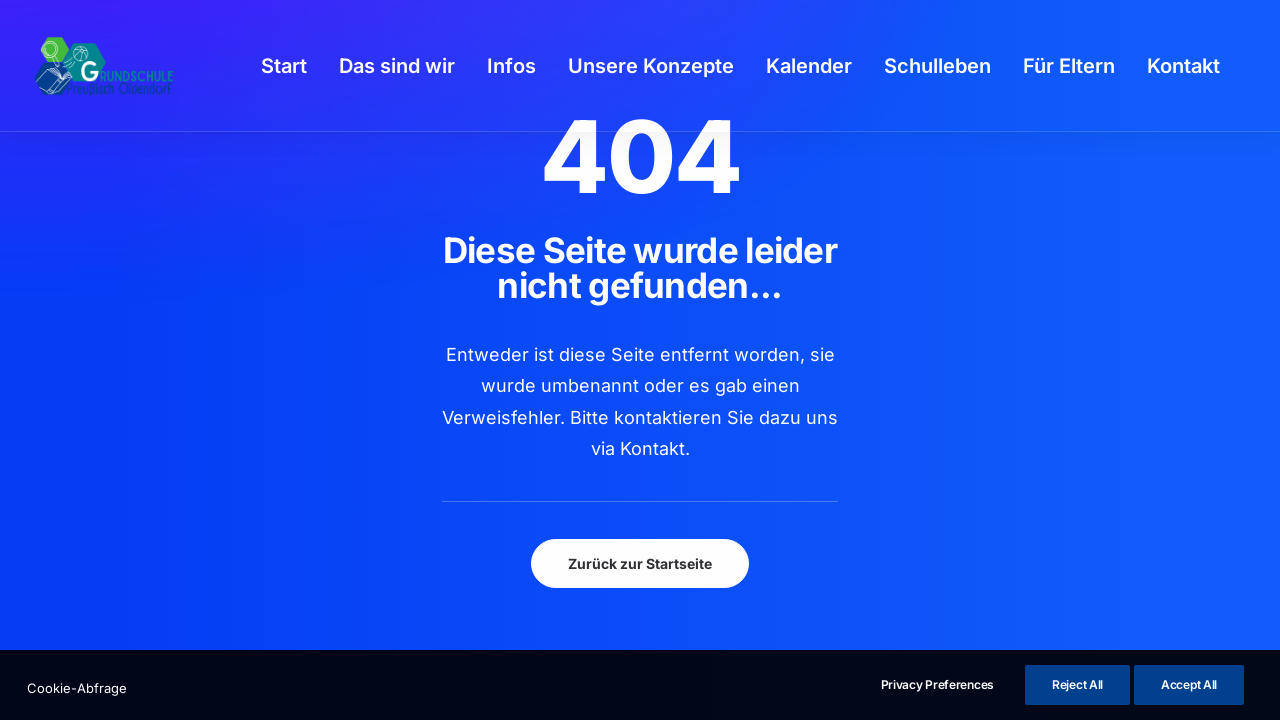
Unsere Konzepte (651, 66)
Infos (511, 66)
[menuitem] (284, 66)
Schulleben (937, 66)
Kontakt (1183, 66)
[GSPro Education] (104, 66)
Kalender (809, 66)
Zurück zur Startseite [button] (640, 563)
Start (284, 66)
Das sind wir (397, 66)
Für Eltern (1069, 66)
